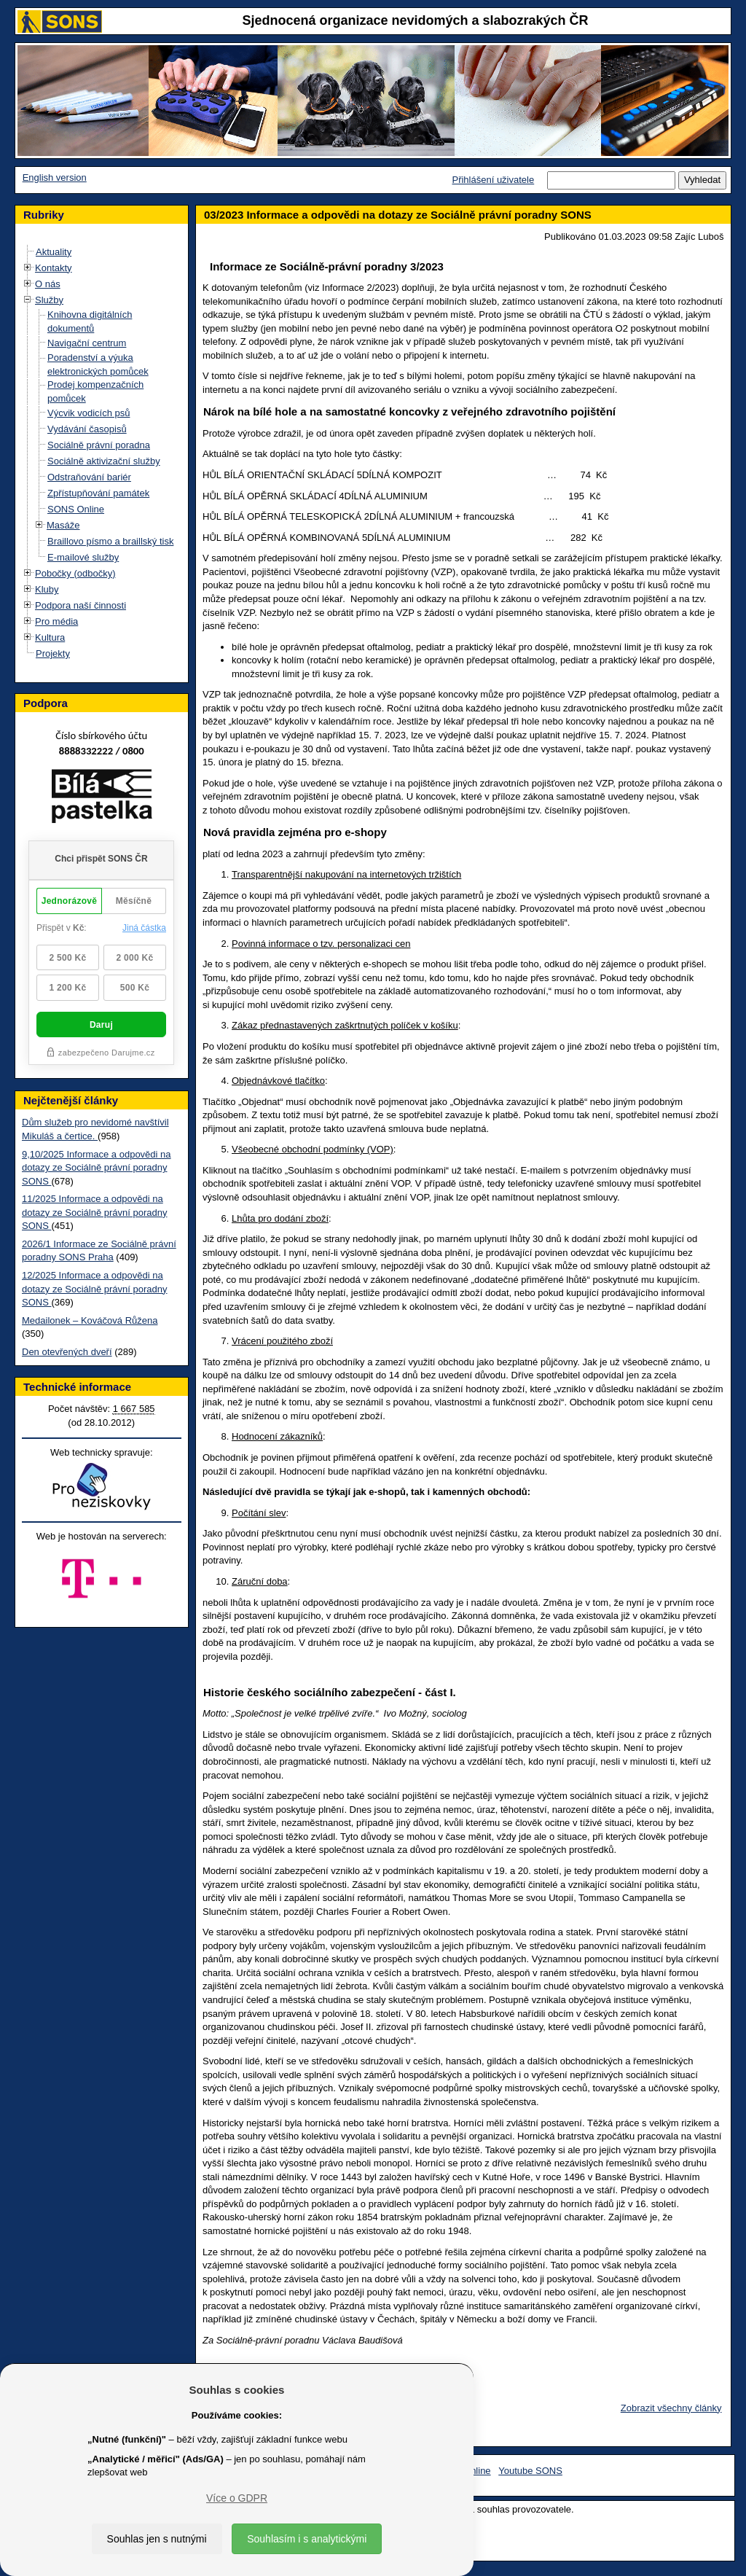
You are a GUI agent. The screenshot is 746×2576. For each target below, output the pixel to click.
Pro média (56, 621)
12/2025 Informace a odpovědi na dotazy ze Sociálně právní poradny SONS (94, 1289)
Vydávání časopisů (87, 429)
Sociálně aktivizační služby (103, 461)
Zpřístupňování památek (98, 493)
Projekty (53, 653)
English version (55, 177)
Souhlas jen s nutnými (157, 2539)
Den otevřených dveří (67, 1351)
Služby (49, 299)
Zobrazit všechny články (671, 2408)
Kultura (50, 637)
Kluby (47, 589)
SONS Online (75, 509)
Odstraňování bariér (89, 477)
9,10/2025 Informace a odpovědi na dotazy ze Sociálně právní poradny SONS (96, 1168)
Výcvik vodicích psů (88, 412)
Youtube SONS (530, 2470)
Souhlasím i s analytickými (306, 2539)
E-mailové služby (83, 557)
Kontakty (53, 267)
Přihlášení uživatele (493, 179)
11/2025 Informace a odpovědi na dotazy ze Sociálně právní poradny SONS (94, 1212)
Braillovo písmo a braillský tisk (110, 541)
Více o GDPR (236, 2498)
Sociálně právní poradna (98, 445)
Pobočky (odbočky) (75, 573)
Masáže (63, 525)
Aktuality (53, 251)
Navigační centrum (86, 342)
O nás (47, 283)
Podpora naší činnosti (80, 605)
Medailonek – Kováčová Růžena (89, 1320)
